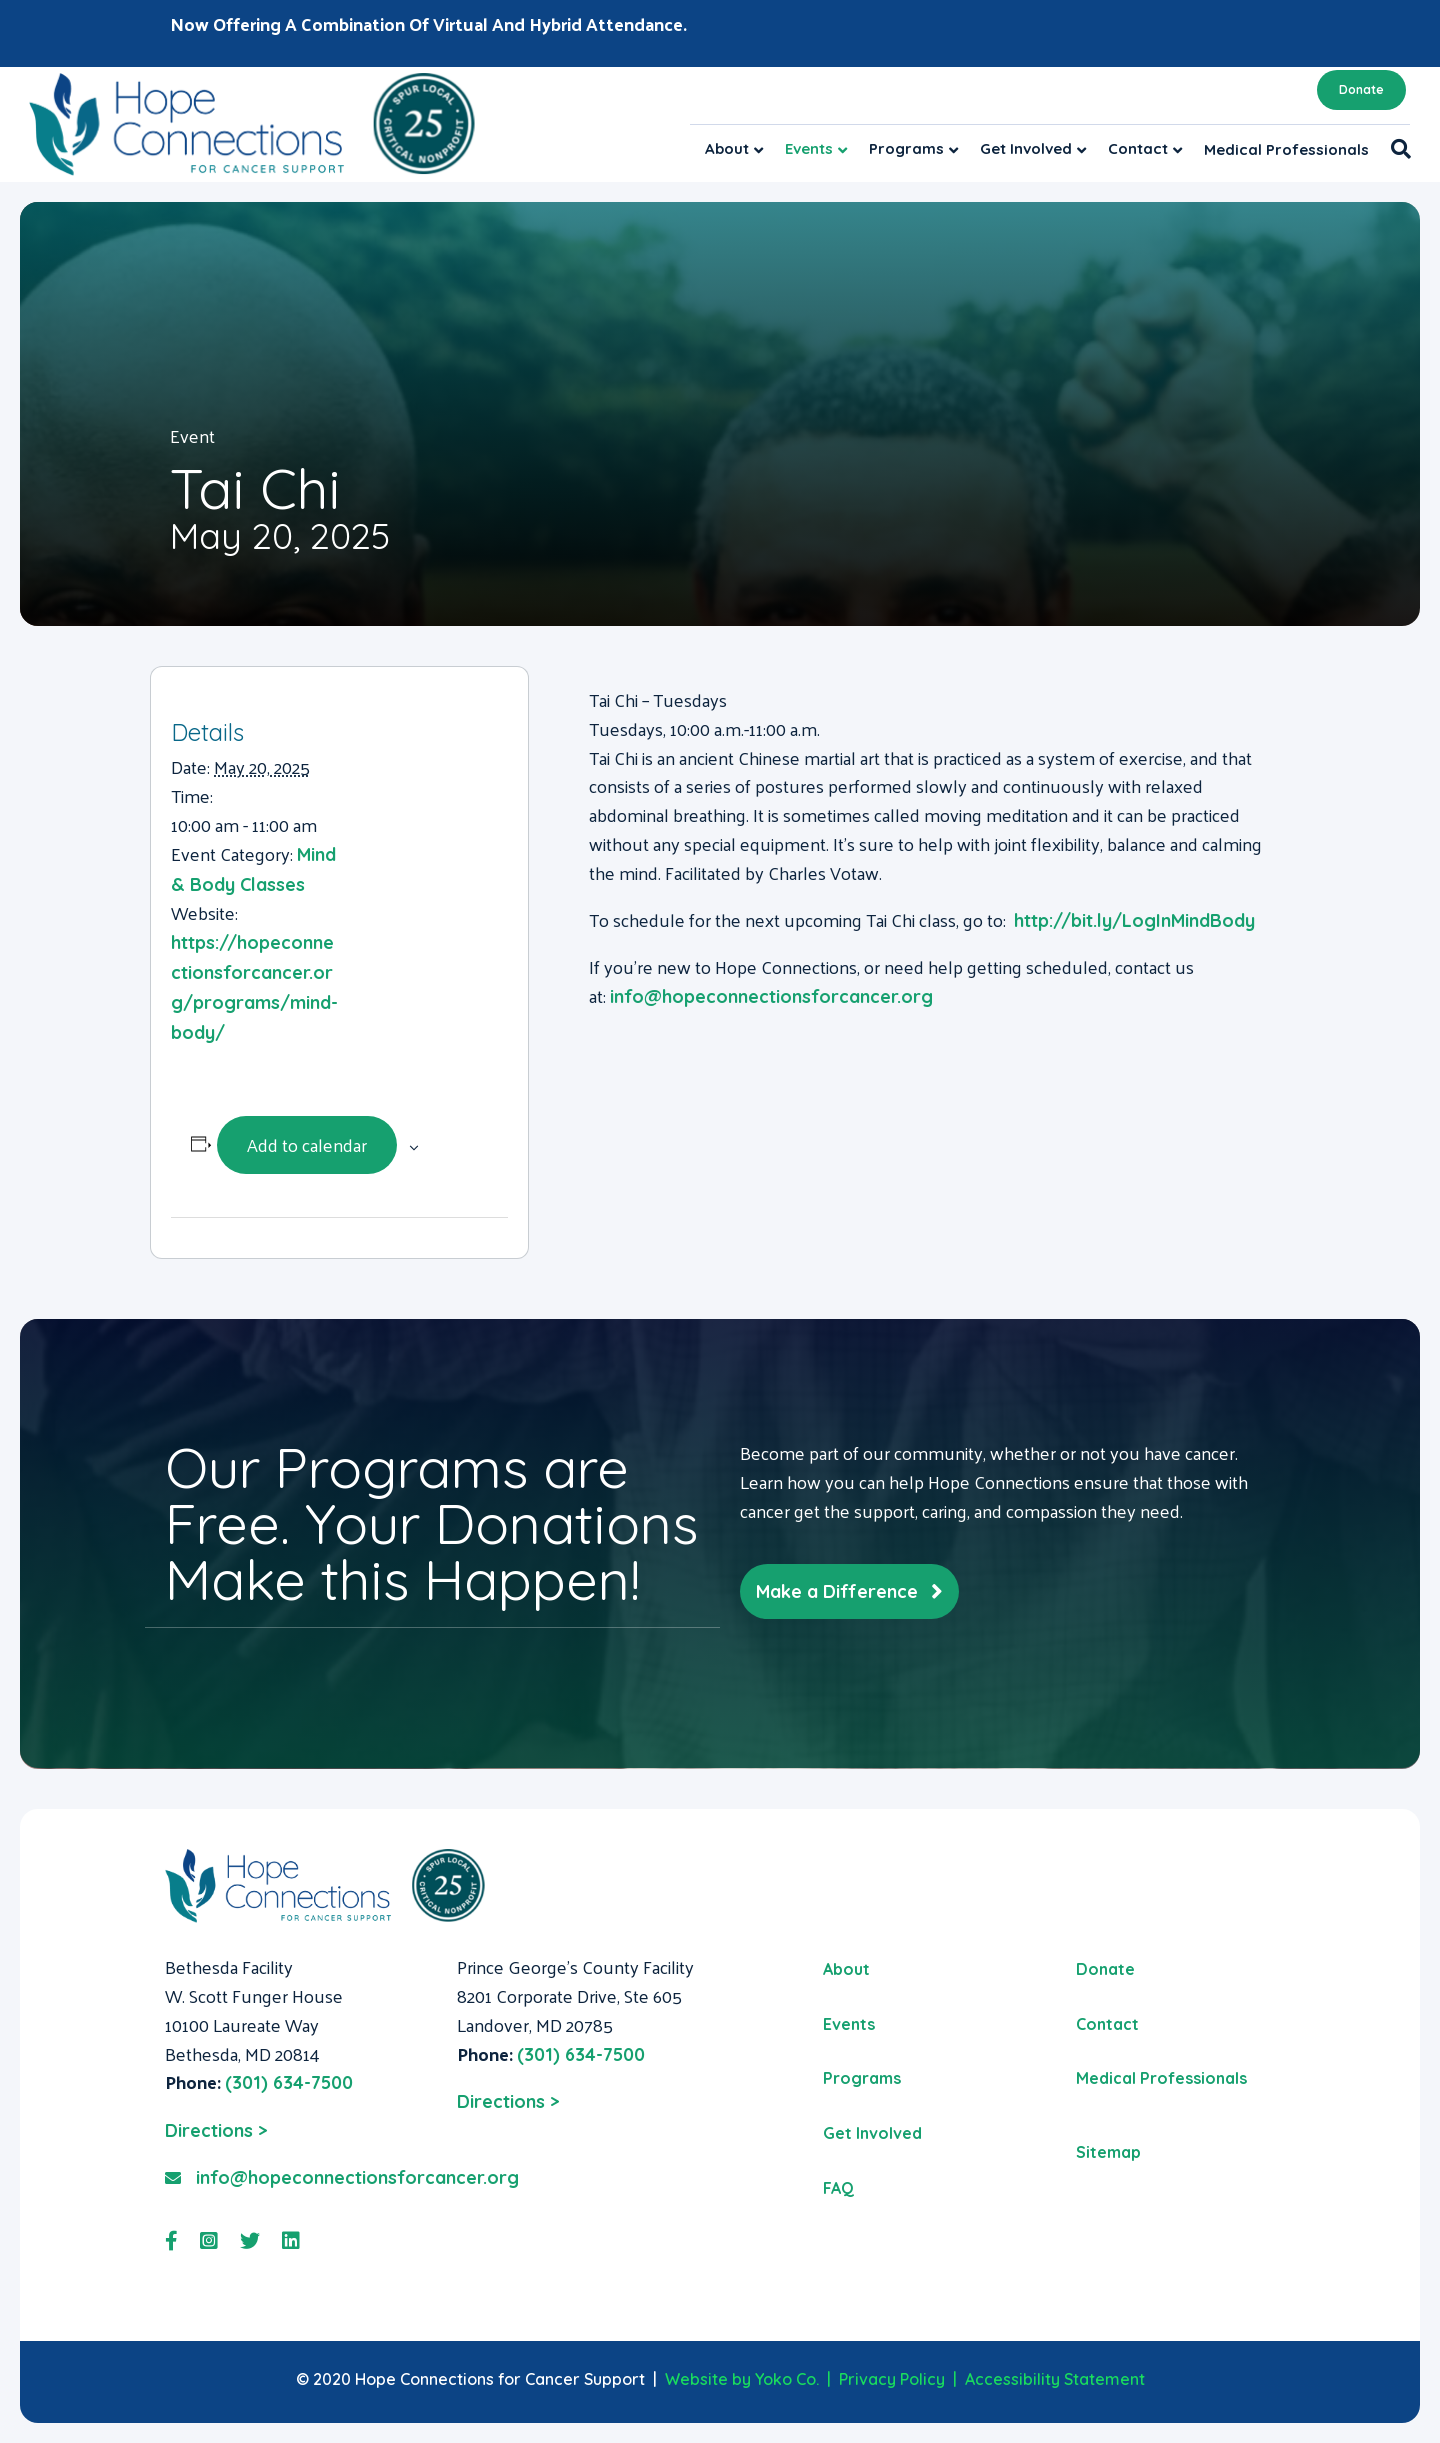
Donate (1361, 89)
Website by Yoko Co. (742, 2379)
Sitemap (1108, 2152)
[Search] (1395, 149)
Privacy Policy (892, 2379)
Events (809, 148)
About (727, 148)
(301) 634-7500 (289, 2082)
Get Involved (1026, 148)
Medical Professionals (1286, 149)
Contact (1138, 148)
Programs (906, 148)
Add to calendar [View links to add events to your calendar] (307, 1144)
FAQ (838, 2188)
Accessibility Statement (1055, 2379)
